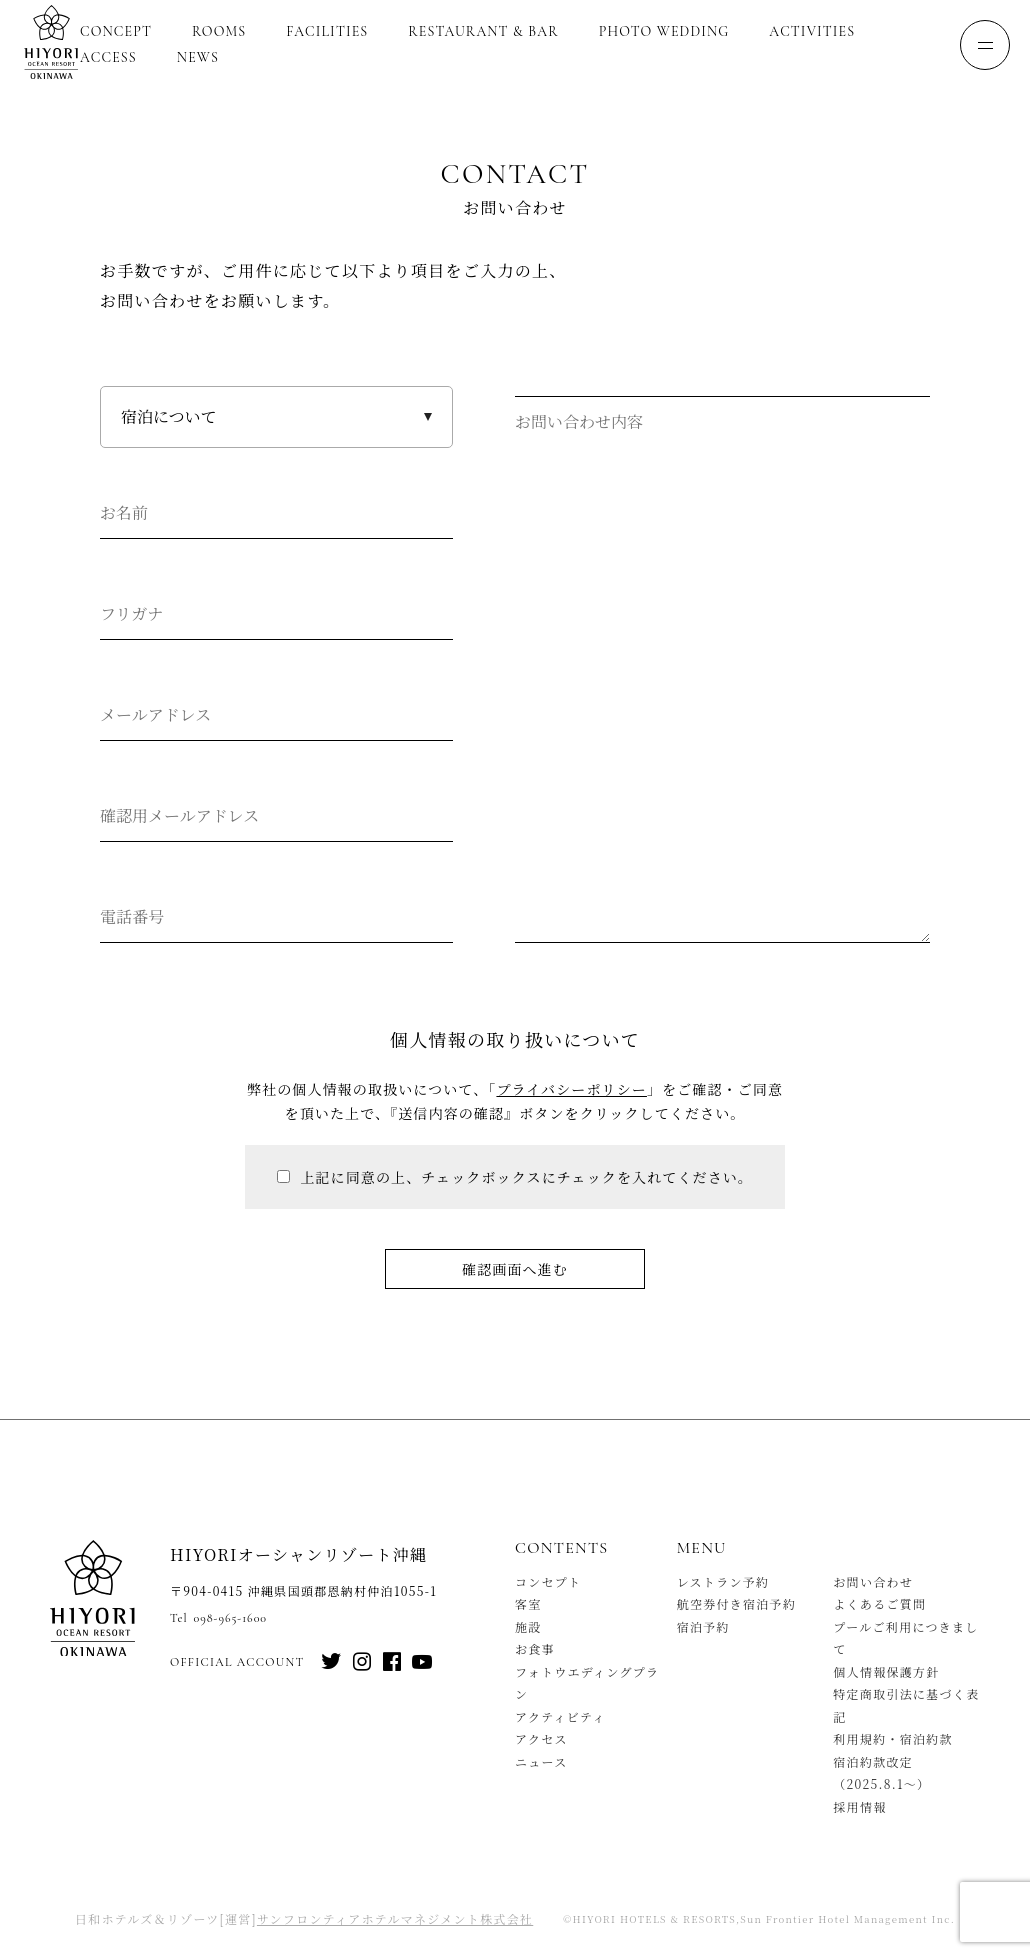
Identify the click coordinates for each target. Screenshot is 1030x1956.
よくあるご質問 (879, 1603)
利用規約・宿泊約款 (893, 1738)
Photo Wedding (664, 31)
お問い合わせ (873, 1581)
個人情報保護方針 (886, 1671)
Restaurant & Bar (483, 31)
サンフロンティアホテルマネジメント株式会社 (395, 1918)
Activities (812, 31)
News (198, 57)
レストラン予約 (723, 1581)
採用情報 (859, 1806)
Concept (116, 31)
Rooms (219, 31)
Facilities (327, 31)
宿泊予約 (703, 1626)
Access (108, 57)
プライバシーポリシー (571, 1089)
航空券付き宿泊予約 (737, 1603)
